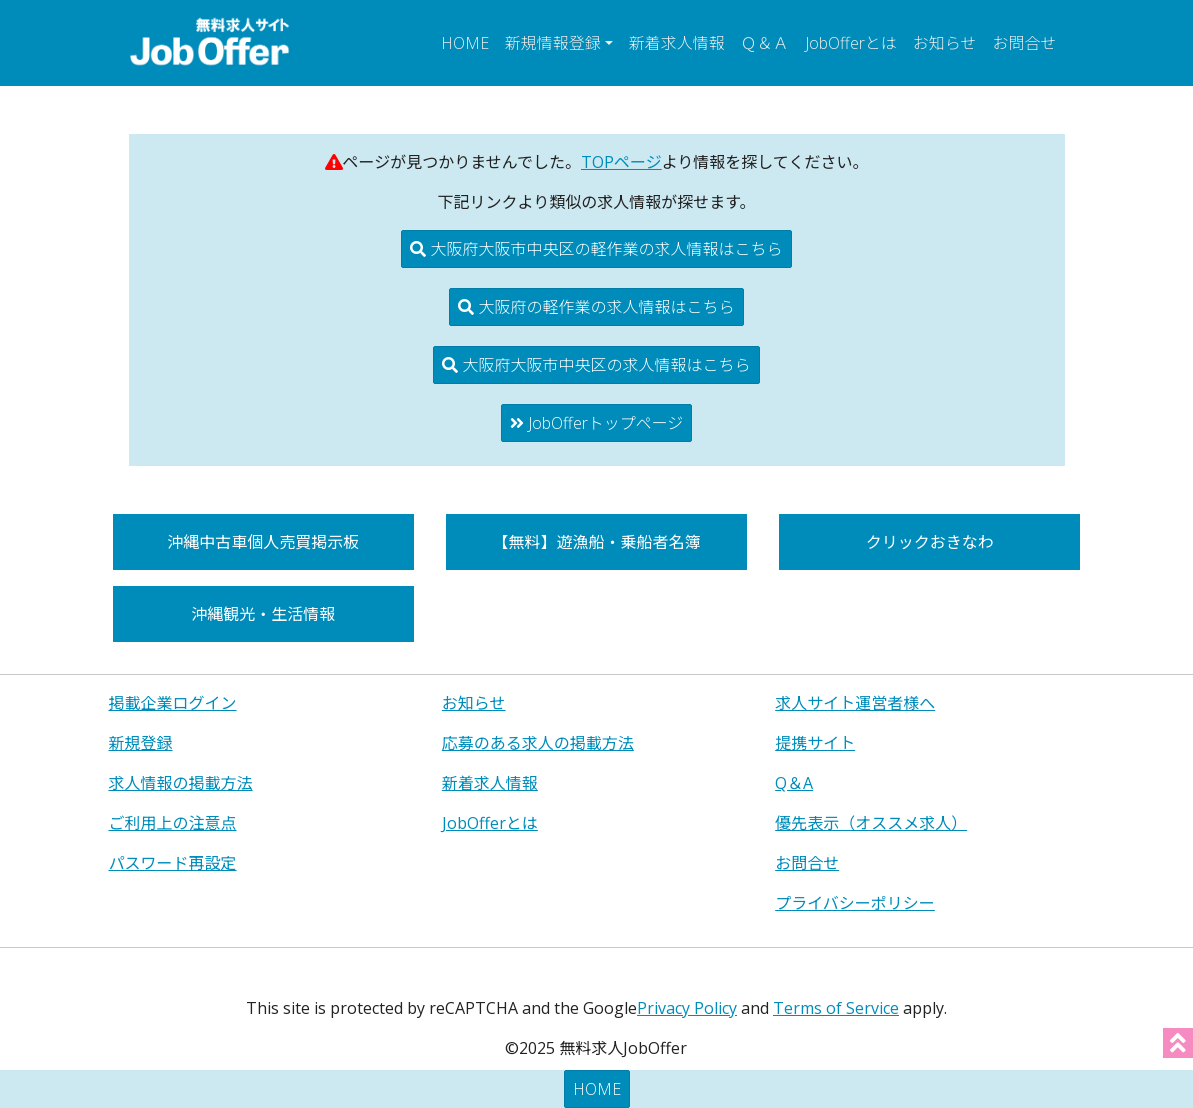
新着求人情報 (677, 43)
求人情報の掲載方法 (181, 783)
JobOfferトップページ (597, 423)
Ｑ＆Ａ (765, 43)
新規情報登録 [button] (553, 43)
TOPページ (621, 162)
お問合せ (1024, 43)
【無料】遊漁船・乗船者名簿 (596, 542)
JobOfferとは (851, 43)
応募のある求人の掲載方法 (538, 743)
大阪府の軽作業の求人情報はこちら (596, 307)
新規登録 (141, 743)
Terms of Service (836, 1008)
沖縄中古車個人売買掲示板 (263, 542)
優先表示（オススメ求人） (871, 823)
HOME (465, 43)
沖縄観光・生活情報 (263, 614)
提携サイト (815, 743)
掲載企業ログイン (173, 703)
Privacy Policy (687, 1008)
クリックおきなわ (930, 542)
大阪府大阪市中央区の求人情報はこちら (596, 365)
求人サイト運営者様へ (855, 703)
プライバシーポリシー (855, 903)
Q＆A (794, 783)
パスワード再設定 (173, 863)
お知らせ (945, 43)
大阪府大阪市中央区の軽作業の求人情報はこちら (596, 249)
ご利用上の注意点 (173, 823)
